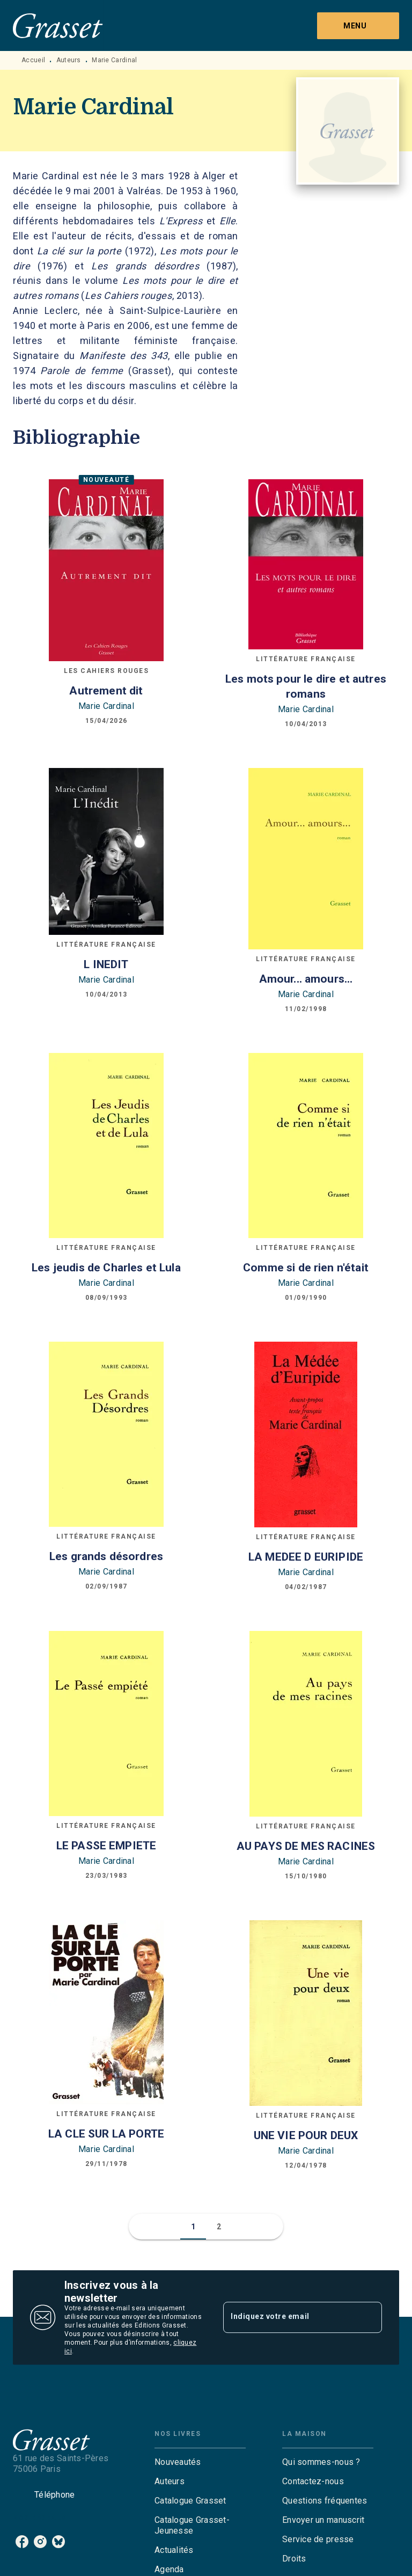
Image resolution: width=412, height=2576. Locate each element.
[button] (193, 2227)
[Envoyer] (369, 2317)
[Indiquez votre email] (289, 2317)
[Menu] (358, 25)
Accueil (33, 60)
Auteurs (68, 60)
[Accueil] (58, 25)
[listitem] (22, 2542)
